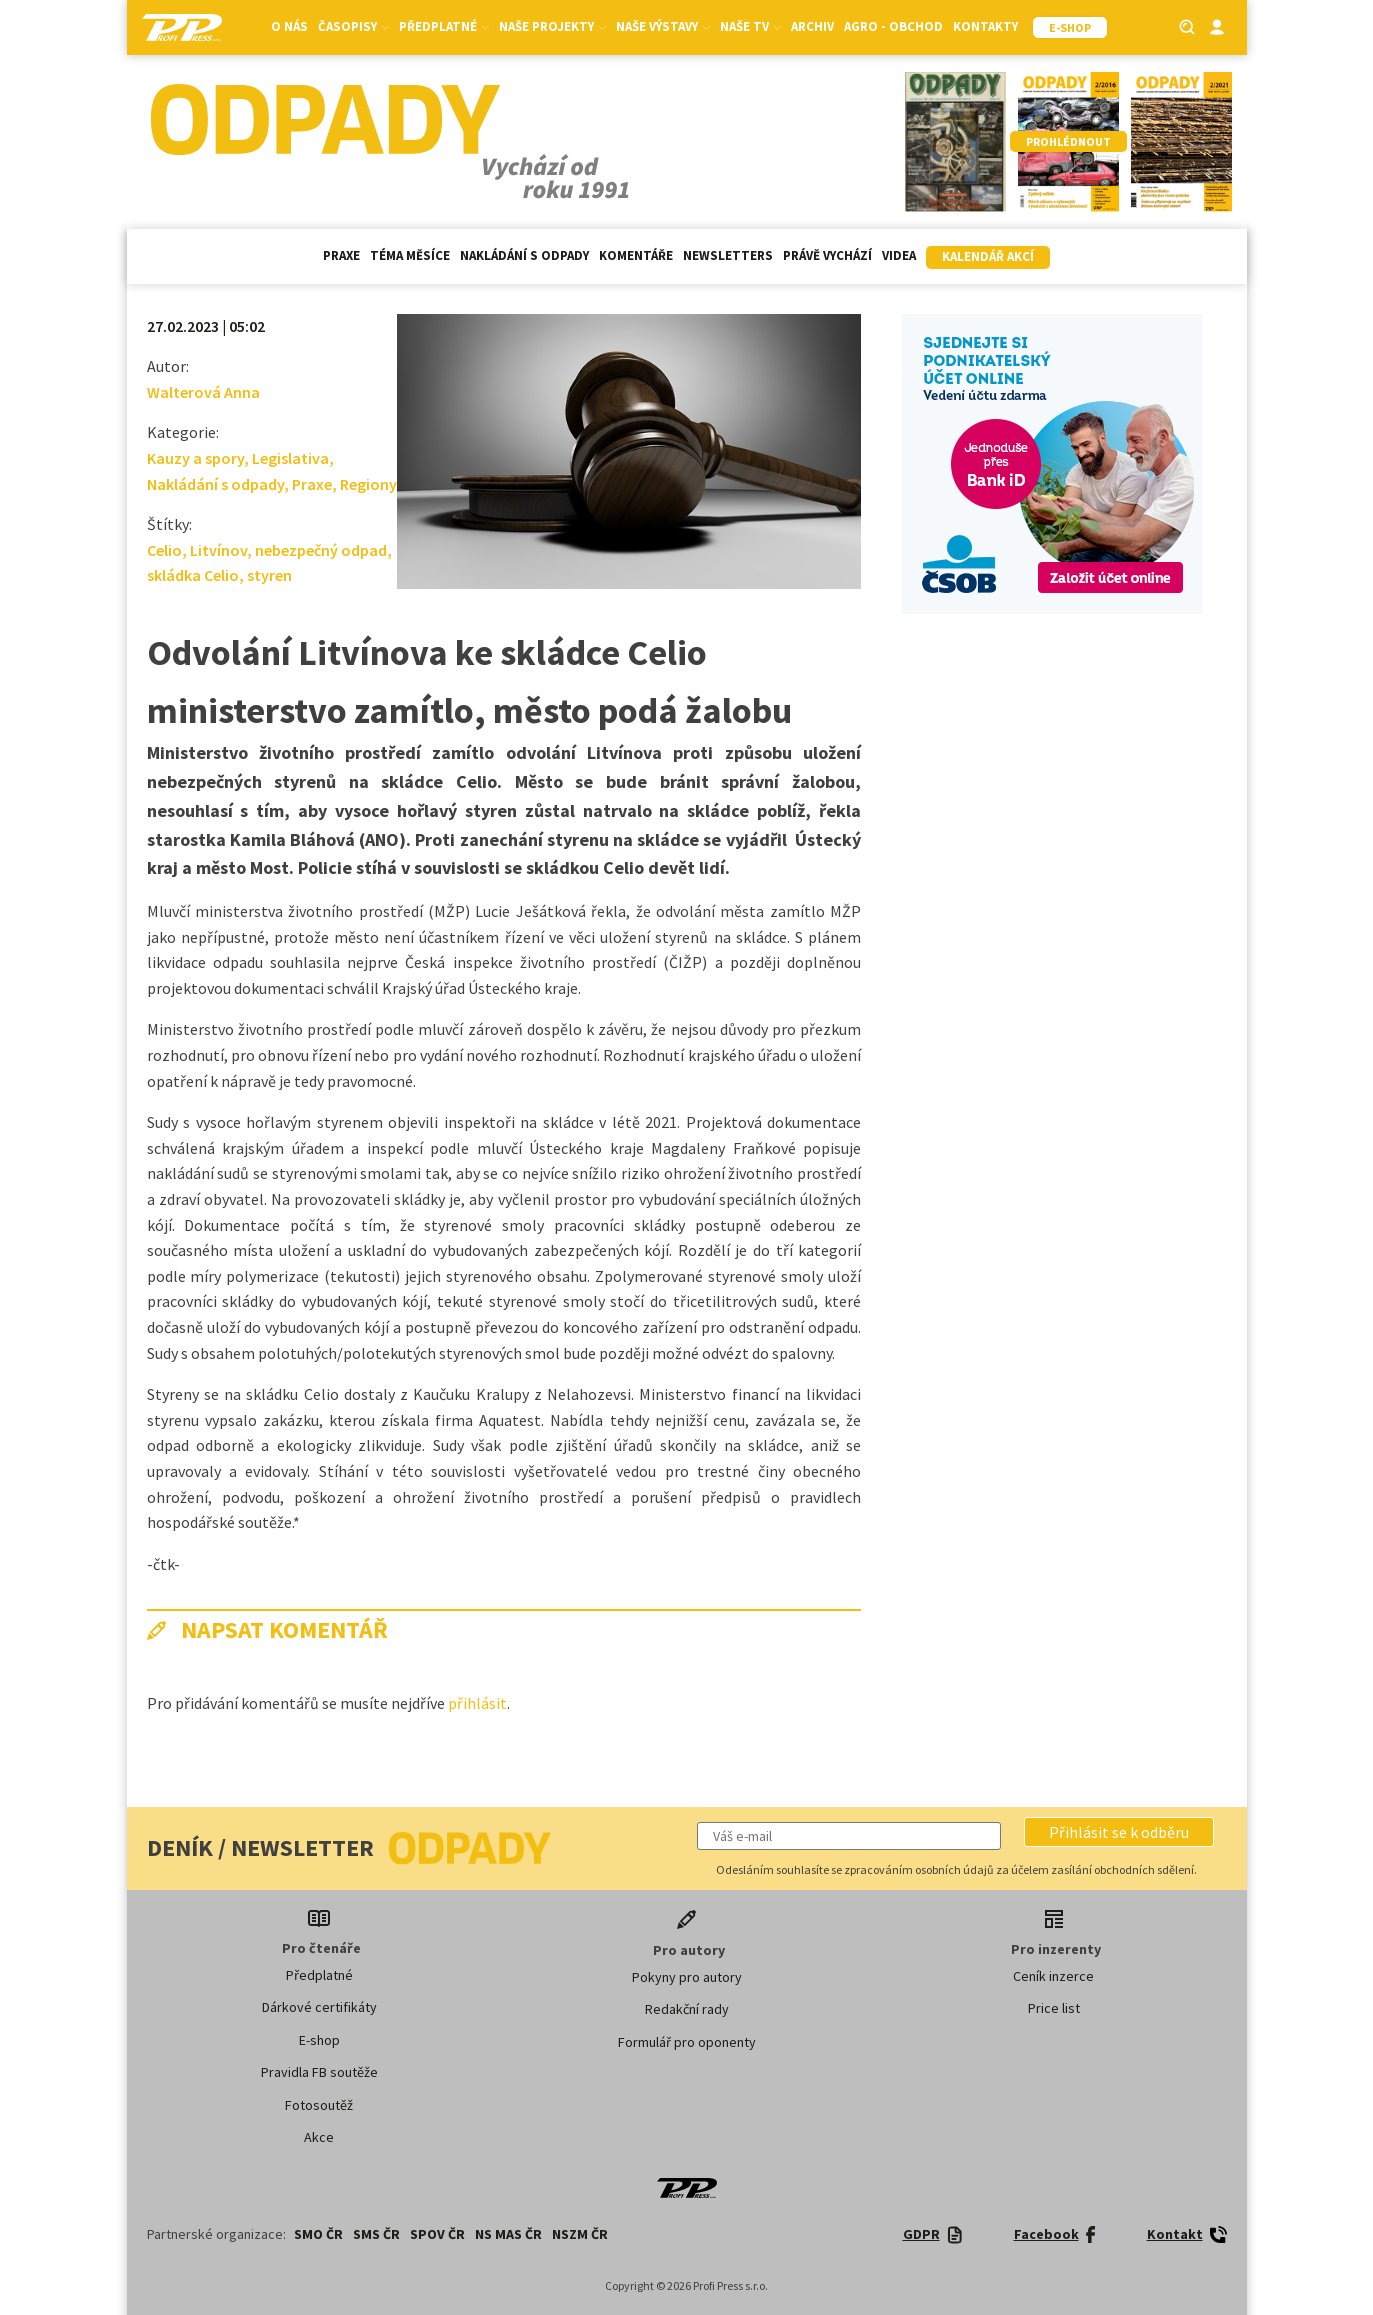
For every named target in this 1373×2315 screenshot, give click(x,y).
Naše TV (750, 26)
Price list (1054, 2008)
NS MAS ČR (508, 2234)
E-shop (319, 2040)
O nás (289, 26)
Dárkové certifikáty (319, 2007)
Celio (164, 550)
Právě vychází (827, 255)
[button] (1119, 1832)
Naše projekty (552, 26)
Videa (899, 255)
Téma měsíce (410, 255)
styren (269, 575)
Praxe (341, 255)
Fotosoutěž (319, 2105)
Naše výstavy (663, 26)
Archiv (812, 26)
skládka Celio (193, 575)
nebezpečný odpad (321, 550)
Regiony (368, 484)
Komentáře (636, 255)
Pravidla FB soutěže (319, 2072)
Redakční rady (687, 2009)
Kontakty (985, 26)
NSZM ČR (580, 2234)
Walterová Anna (203, 392)
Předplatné (444, 26)
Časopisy (353, 26)
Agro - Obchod (893, 26)
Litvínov (218, 550)
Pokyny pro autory (687, 1977)
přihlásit (477, 1703)
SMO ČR (318, 2234)
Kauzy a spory (195, 458)
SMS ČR (376, 2234)
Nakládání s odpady (524, 255)
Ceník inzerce (1053, 1976)
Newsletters (728, 255)
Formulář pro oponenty (687, 2042)
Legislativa (290, 458)
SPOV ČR (437, 2234)
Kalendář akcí (988, 256)
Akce (319, 2137)
